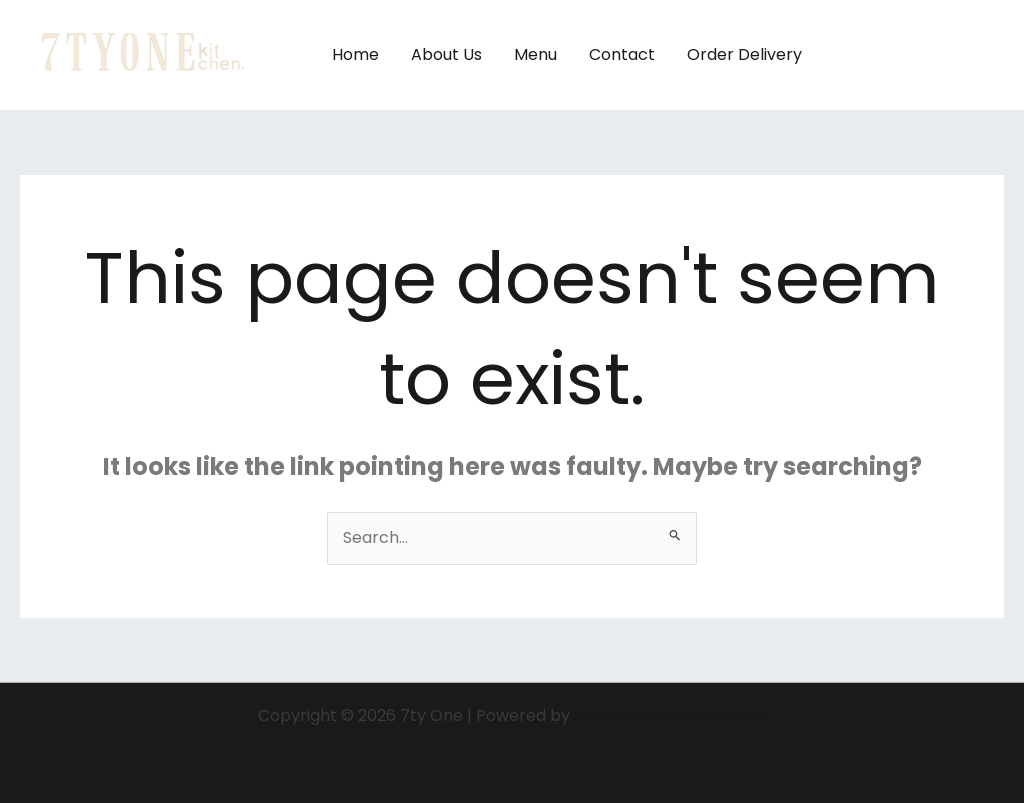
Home (355, 54)
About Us (446, 54)
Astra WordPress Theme (670, 715)
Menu (535, 54)
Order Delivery (744, 54)
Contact (622, 54)
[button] (921, 55)
